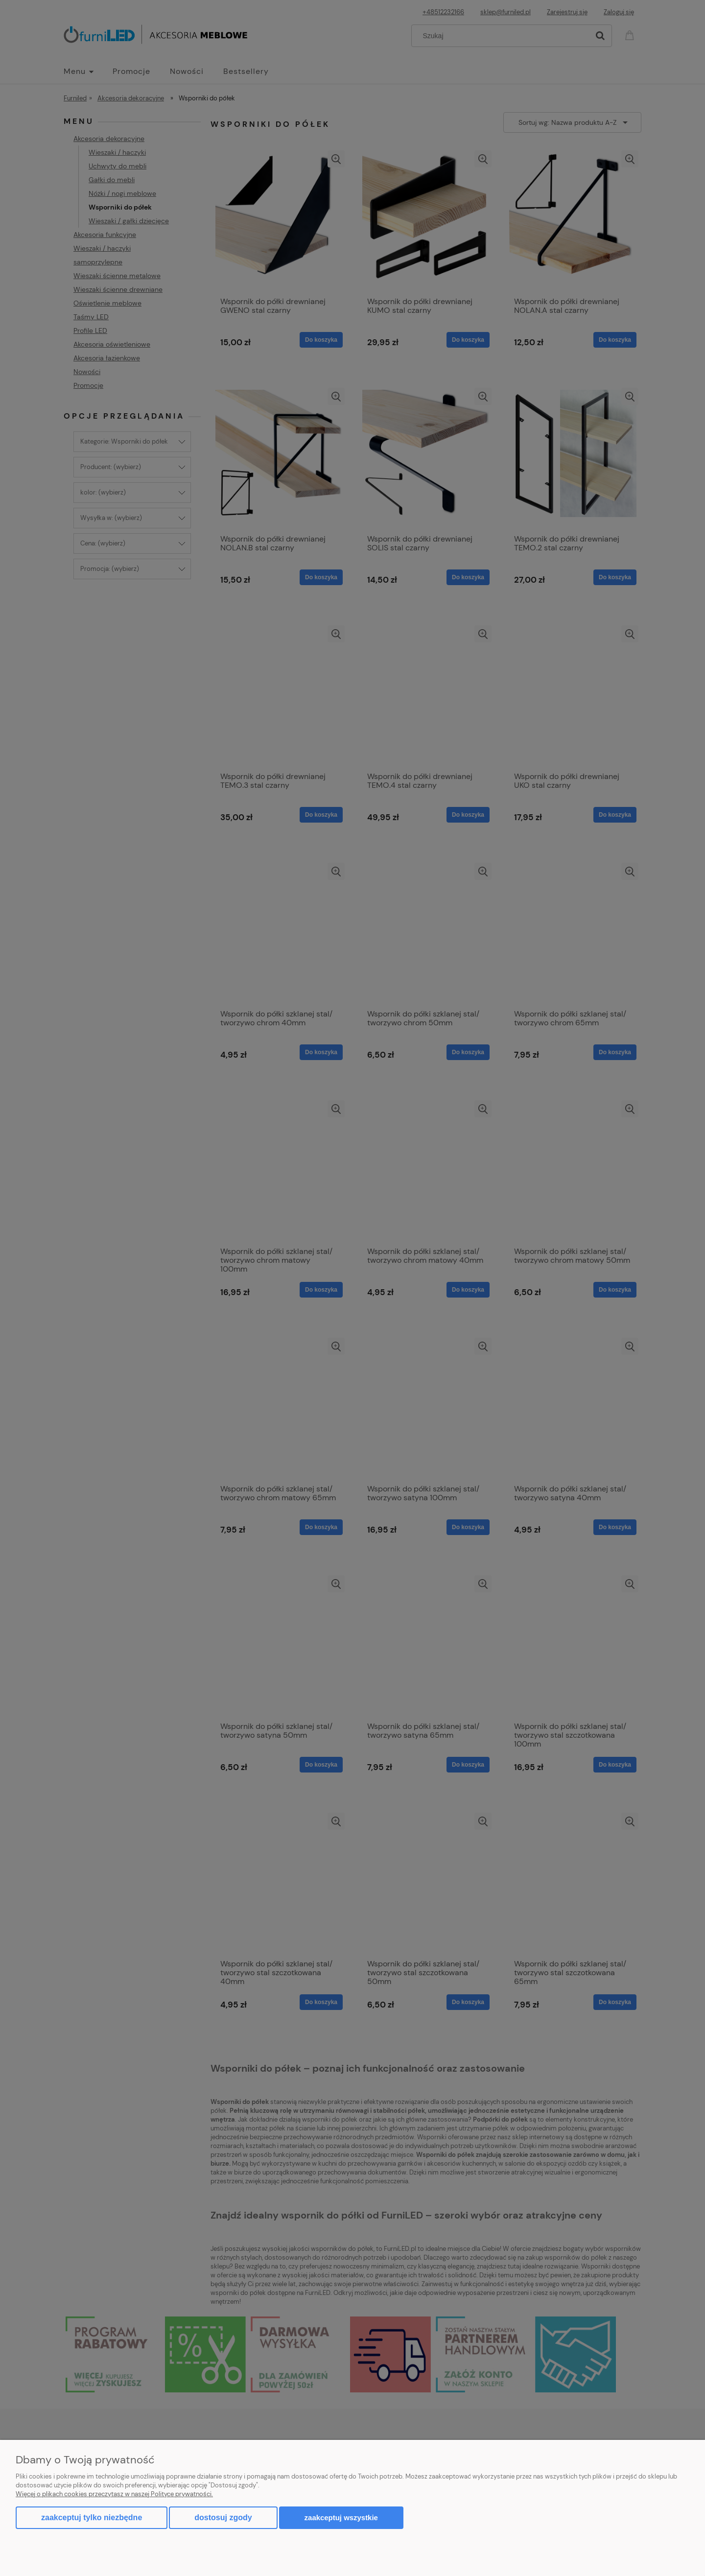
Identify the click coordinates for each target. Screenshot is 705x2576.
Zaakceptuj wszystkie (341, 2517)
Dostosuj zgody (223, 2517)
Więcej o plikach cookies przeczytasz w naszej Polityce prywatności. (114, 2494)
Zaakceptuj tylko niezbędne (91, 2517)
